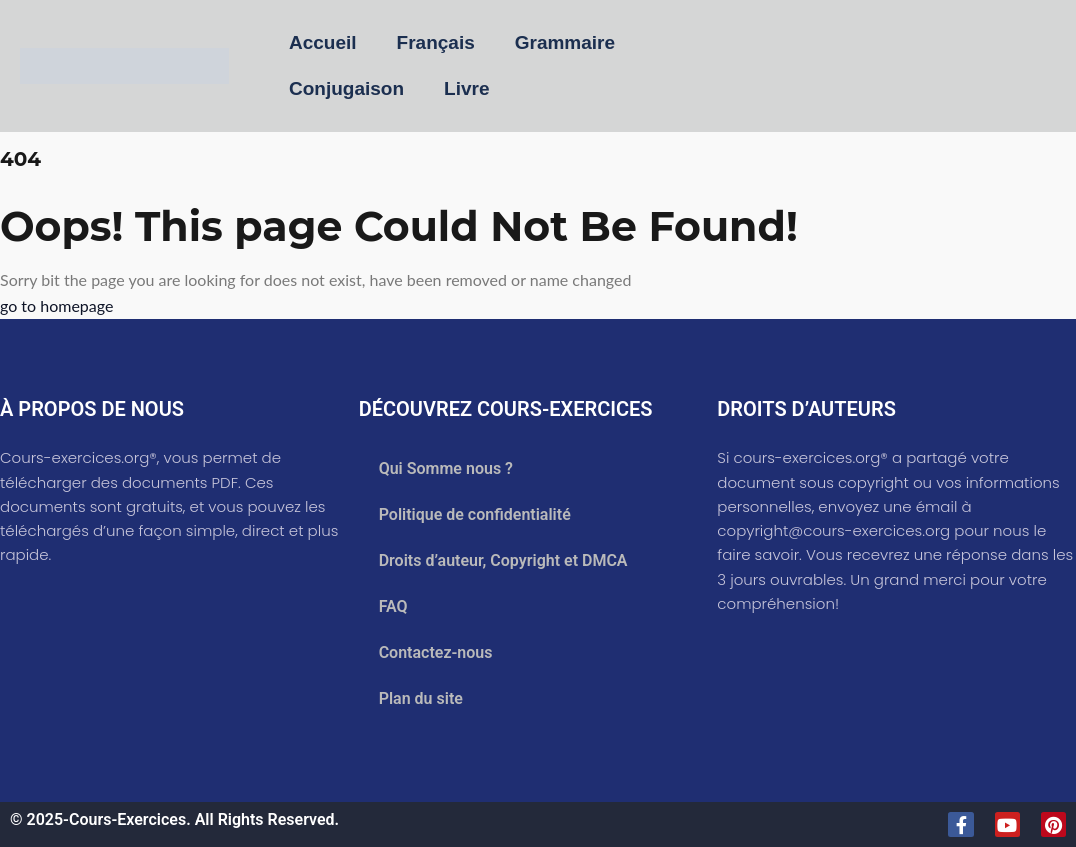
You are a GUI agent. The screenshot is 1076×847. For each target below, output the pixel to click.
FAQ (393, 606)
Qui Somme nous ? (446, 468)
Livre (466, 88)
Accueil (323, 42)
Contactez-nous (436, 652)
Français (436, 42)
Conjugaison (346, 88)
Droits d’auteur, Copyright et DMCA (503, 560)
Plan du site (421, 698)
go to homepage (56, 305)
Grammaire (565, 42)
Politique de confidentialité (475, 514)
